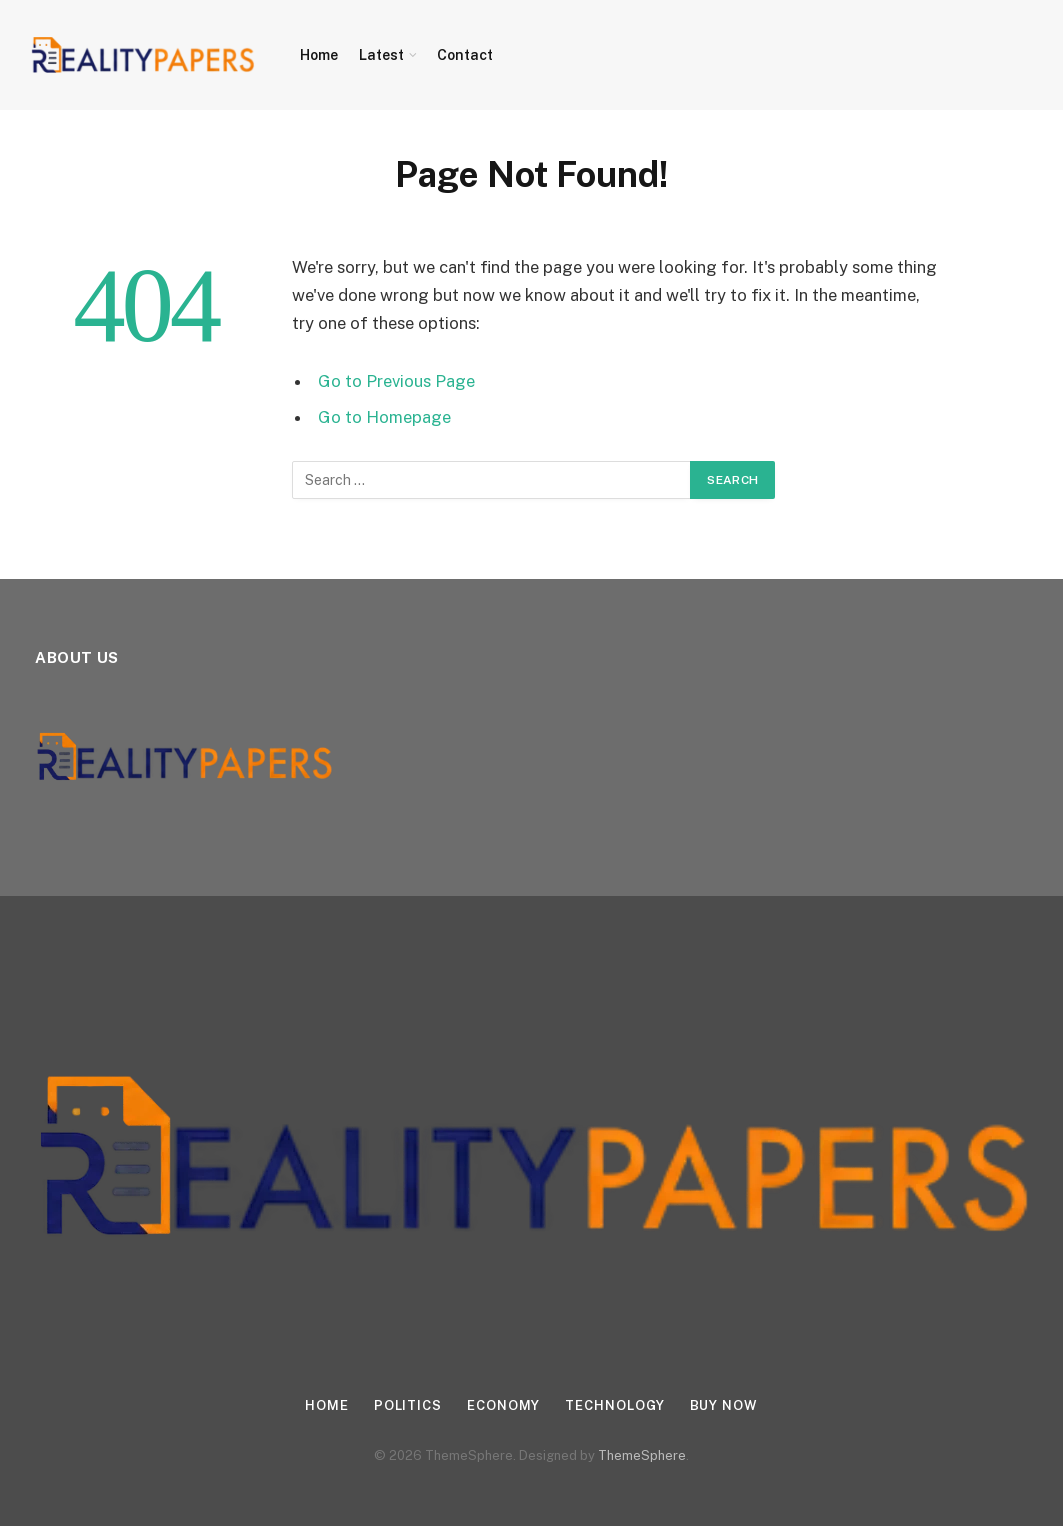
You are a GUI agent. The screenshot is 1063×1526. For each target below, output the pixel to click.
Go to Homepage (384, 417)
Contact (465, 55)
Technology (614, 1405)
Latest (381, 55)
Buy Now (724, 1405)
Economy (503, 1405)
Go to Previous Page (396, 381)
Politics (408, 1405)
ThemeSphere (642, 1455)
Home (319, 55)
